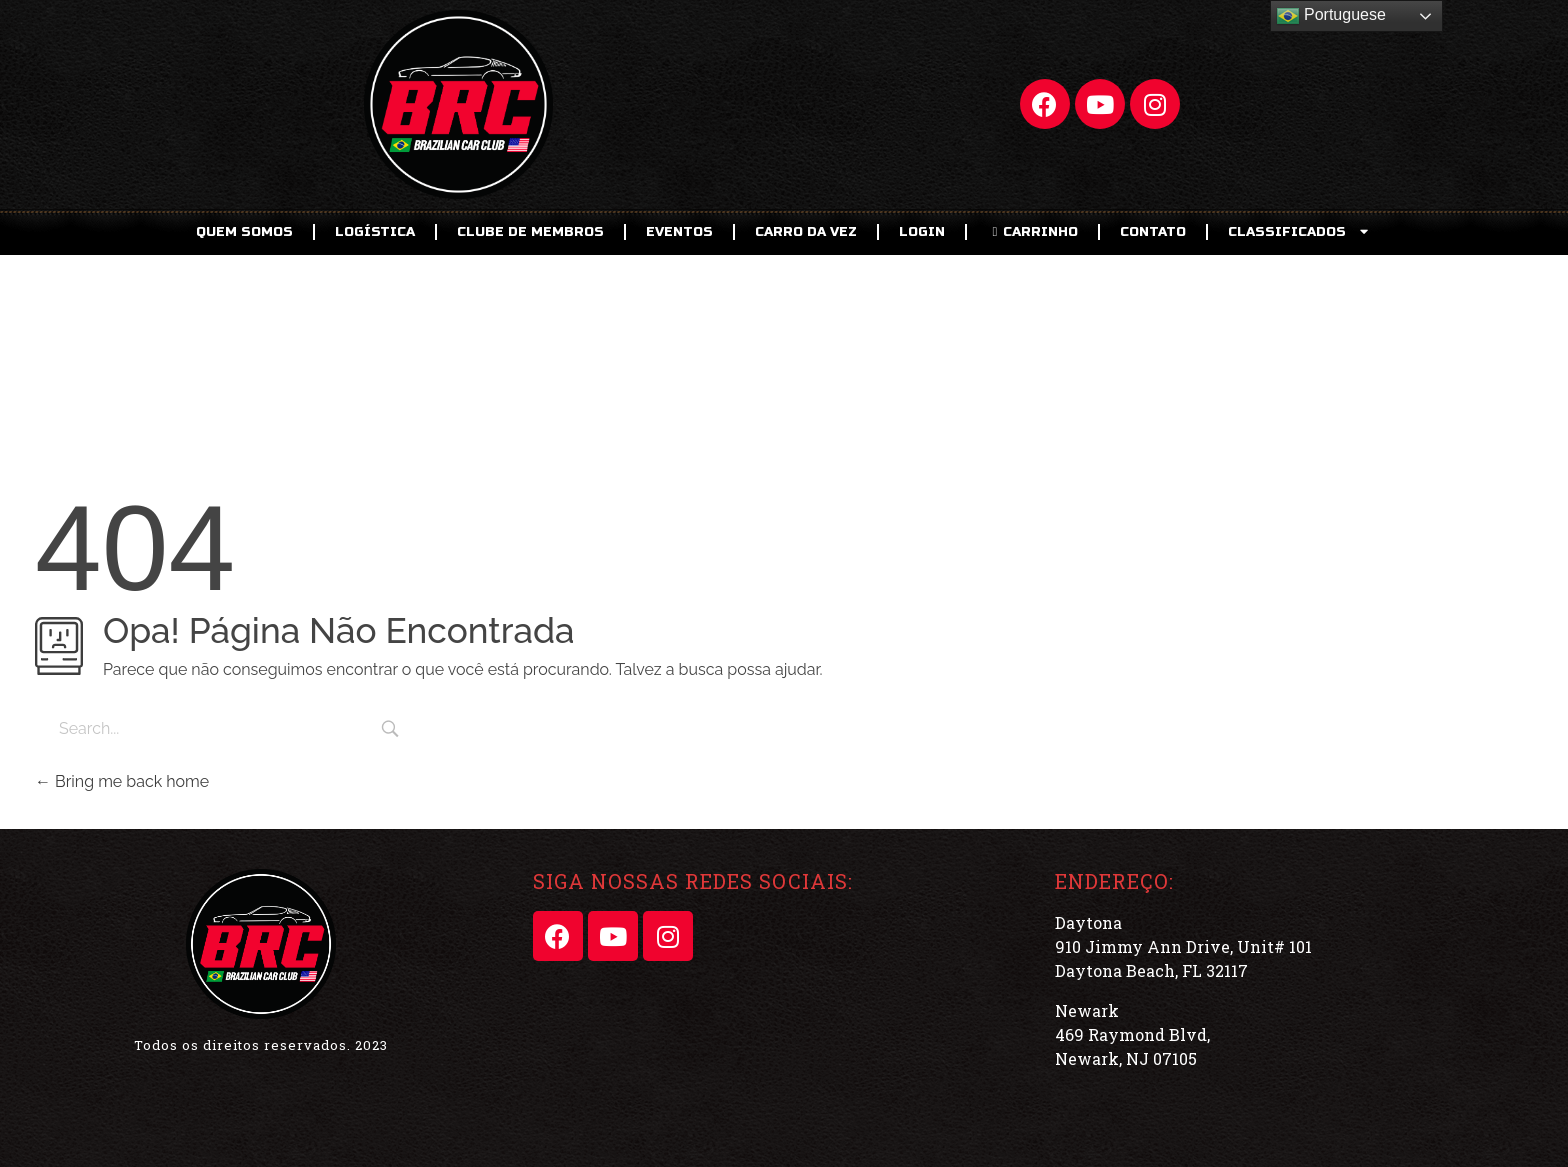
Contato (1153, 232)
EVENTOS (679, 232)
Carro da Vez (806, 232)
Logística (375, 232)
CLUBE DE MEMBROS (530, 232)
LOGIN (922, 232)
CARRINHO (1032, 232)
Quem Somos (244, 232)
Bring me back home (122, 781)
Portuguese (1331, 16)
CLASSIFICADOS (1300, 231)
